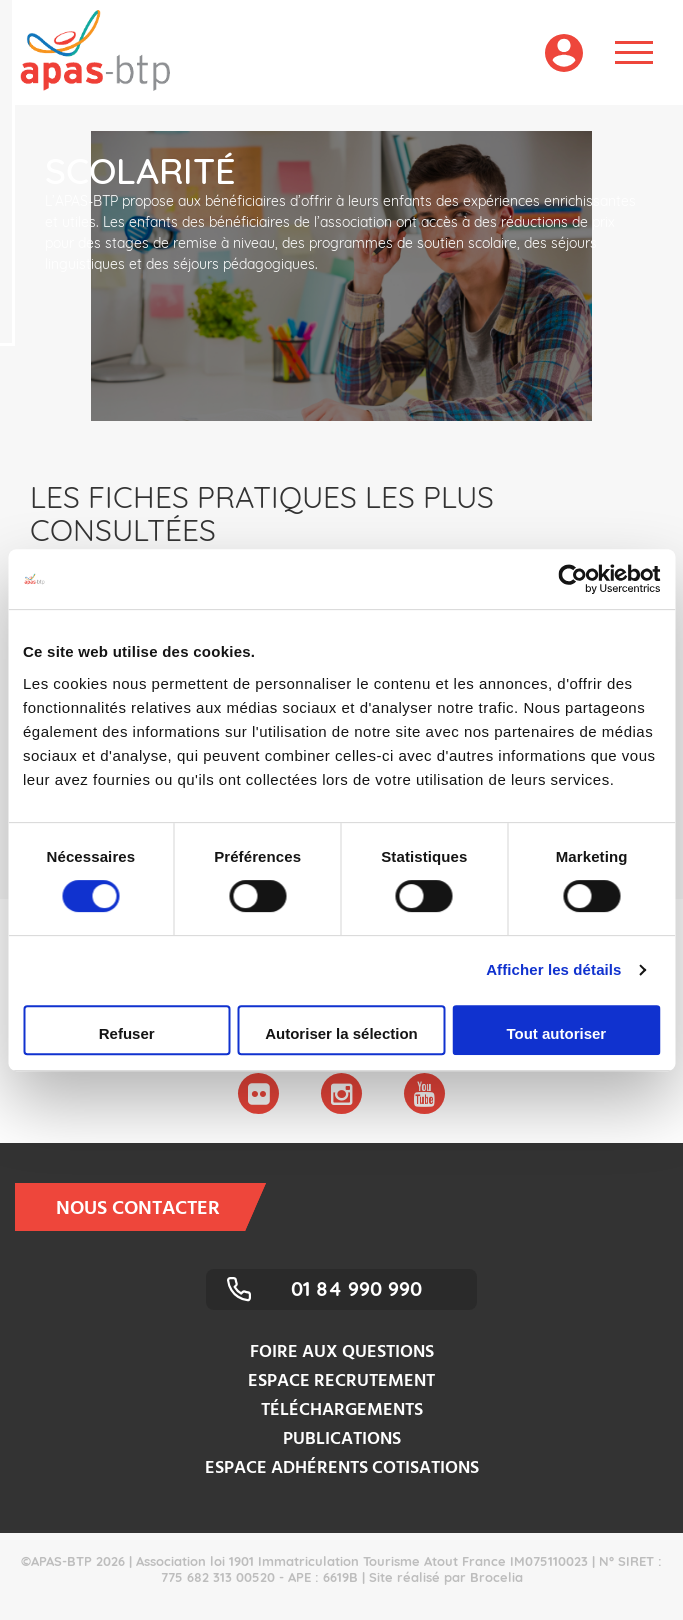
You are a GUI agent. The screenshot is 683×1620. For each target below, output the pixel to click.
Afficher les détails (553, 969)
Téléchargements (342, 1410)
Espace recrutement (341, 1381)
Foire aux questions (342, 1352)
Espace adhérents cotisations (342, 1468)
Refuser (127, 1033)
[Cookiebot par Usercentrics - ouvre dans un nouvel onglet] (572, 579)
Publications (342, 1439)
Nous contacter (151, 1207)
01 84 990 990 (356, 1288)
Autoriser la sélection (341, 1033)
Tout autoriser (556, 1033)
